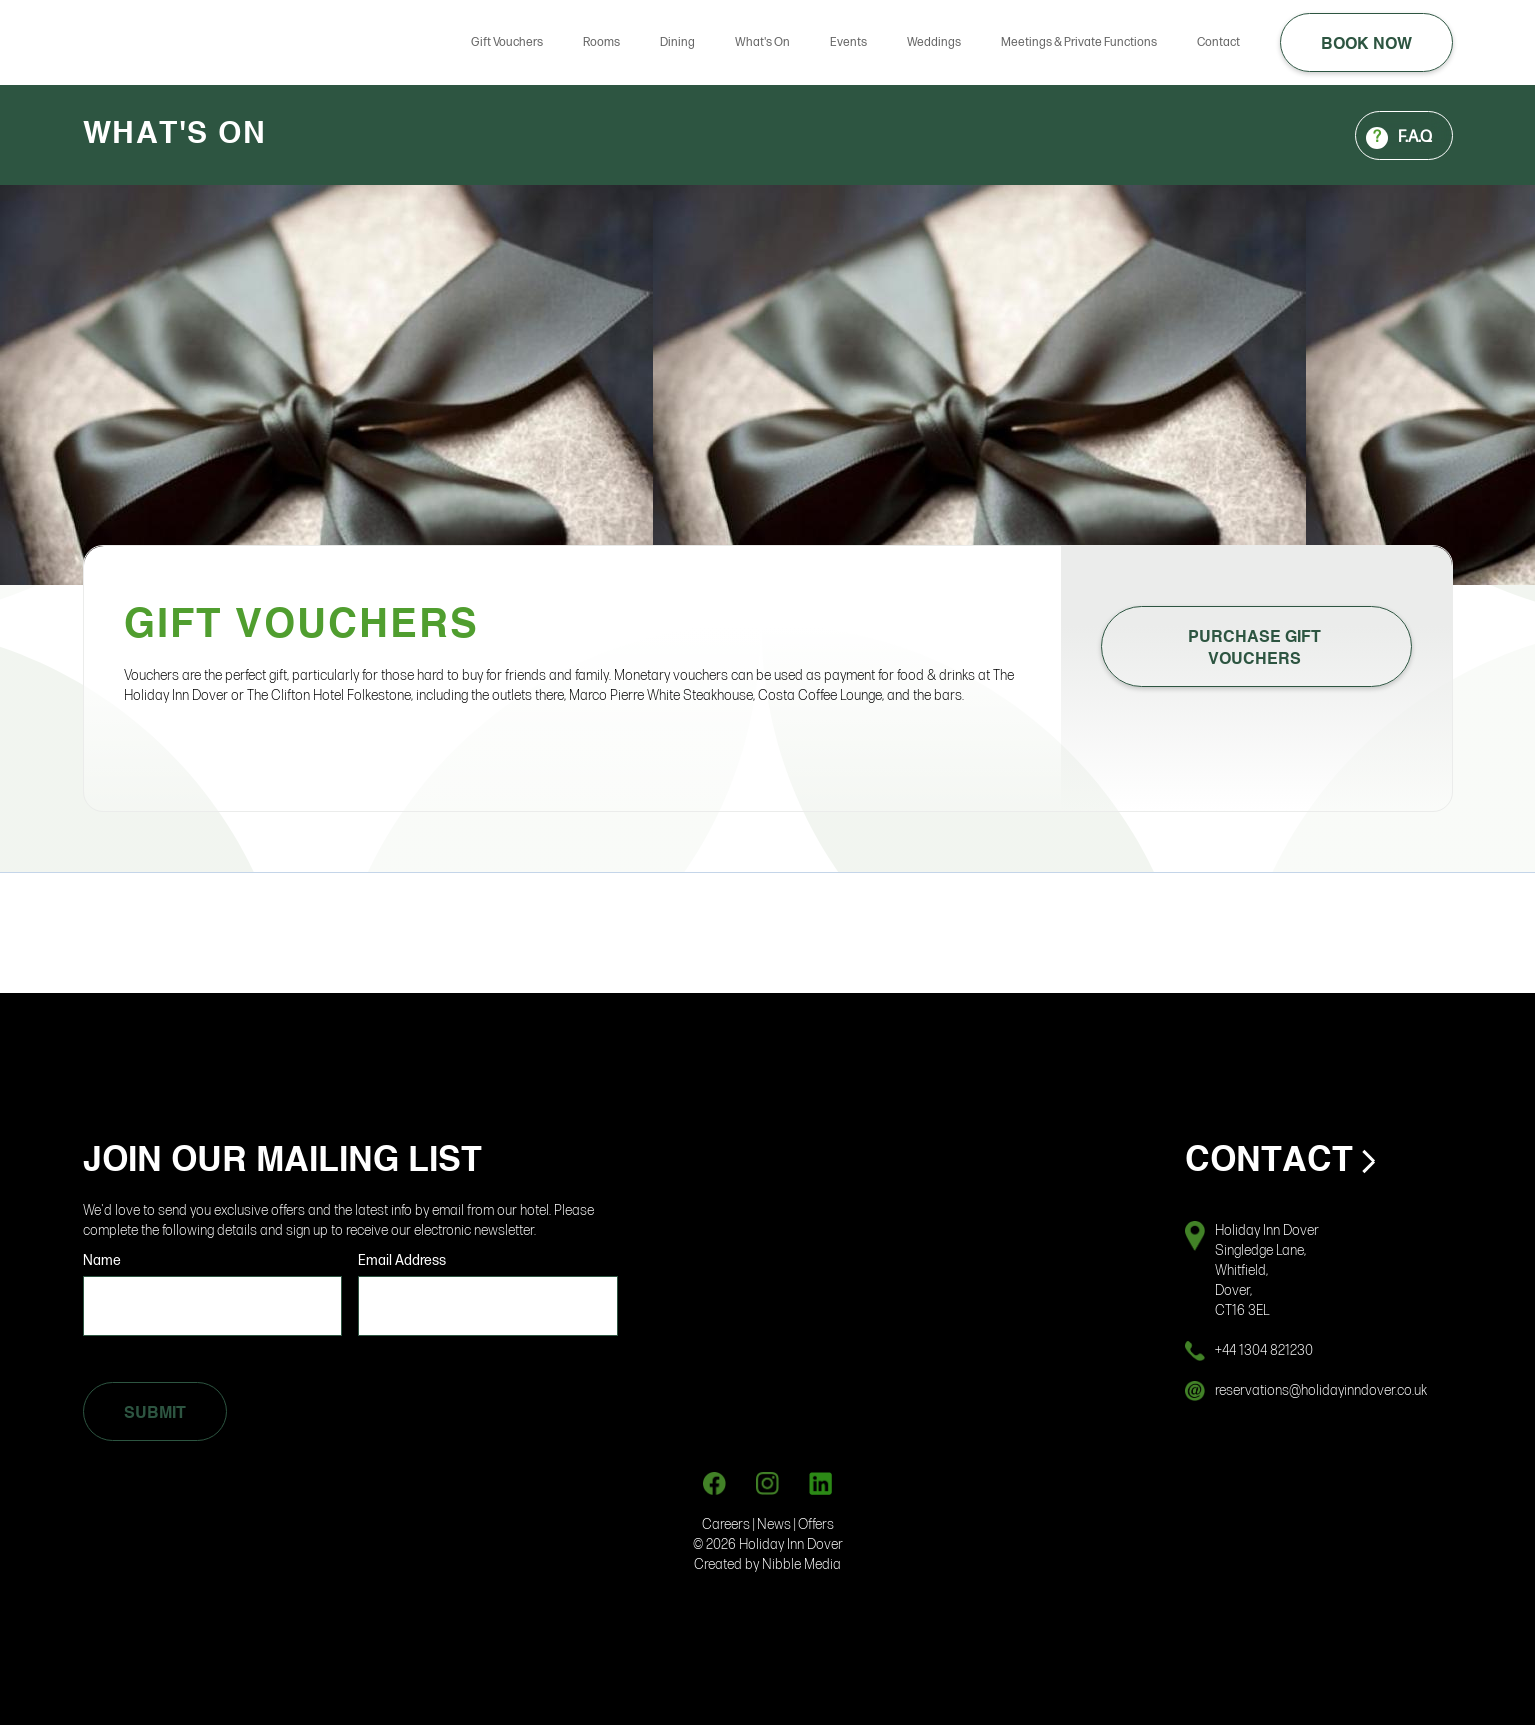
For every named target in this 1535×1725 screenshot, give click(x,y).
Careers (726, 1524)
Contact (1218, 42)
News (775, 1524)
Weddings (934, 42)
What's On (762, 42)
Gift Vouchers (507, 42)
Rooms (601, 42)
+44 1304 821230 (1264, 1350)
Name (102, 1260)
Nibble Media (801, 1564)
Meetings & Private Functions (1079, 42)
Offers (816, 1524)
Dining (677, 42)
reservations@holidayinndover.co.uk (1321, 1390)
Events (848, 42)
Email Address (402, 1260)
